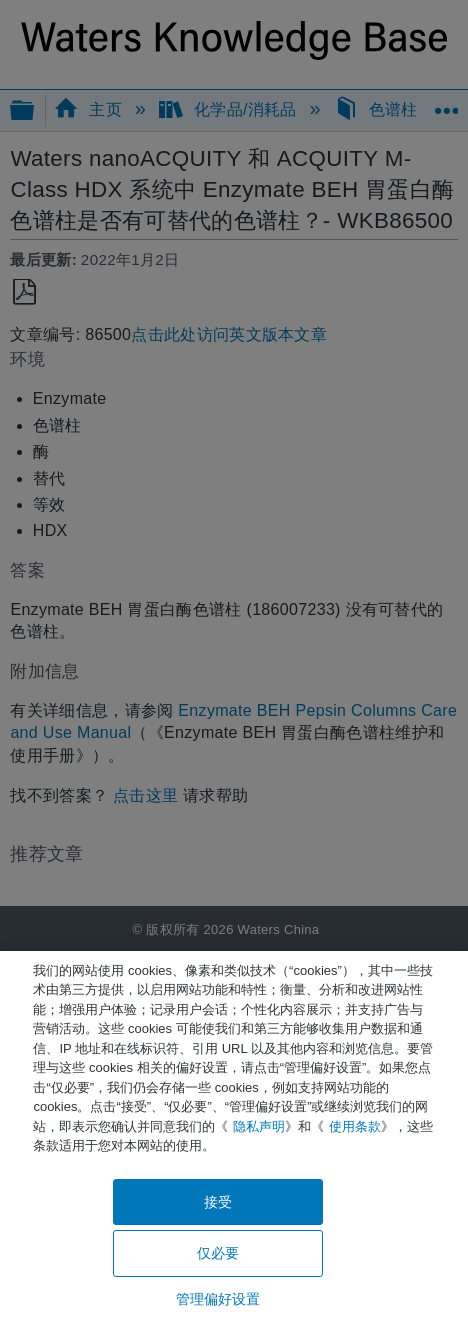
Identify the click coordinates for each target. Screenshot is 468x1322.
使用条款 (355, 1126)
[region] (234, 1136)
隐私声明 (259, 1126)
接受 (218, 1202)
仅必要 (218, 1253)
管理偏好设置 (218, 1299)
